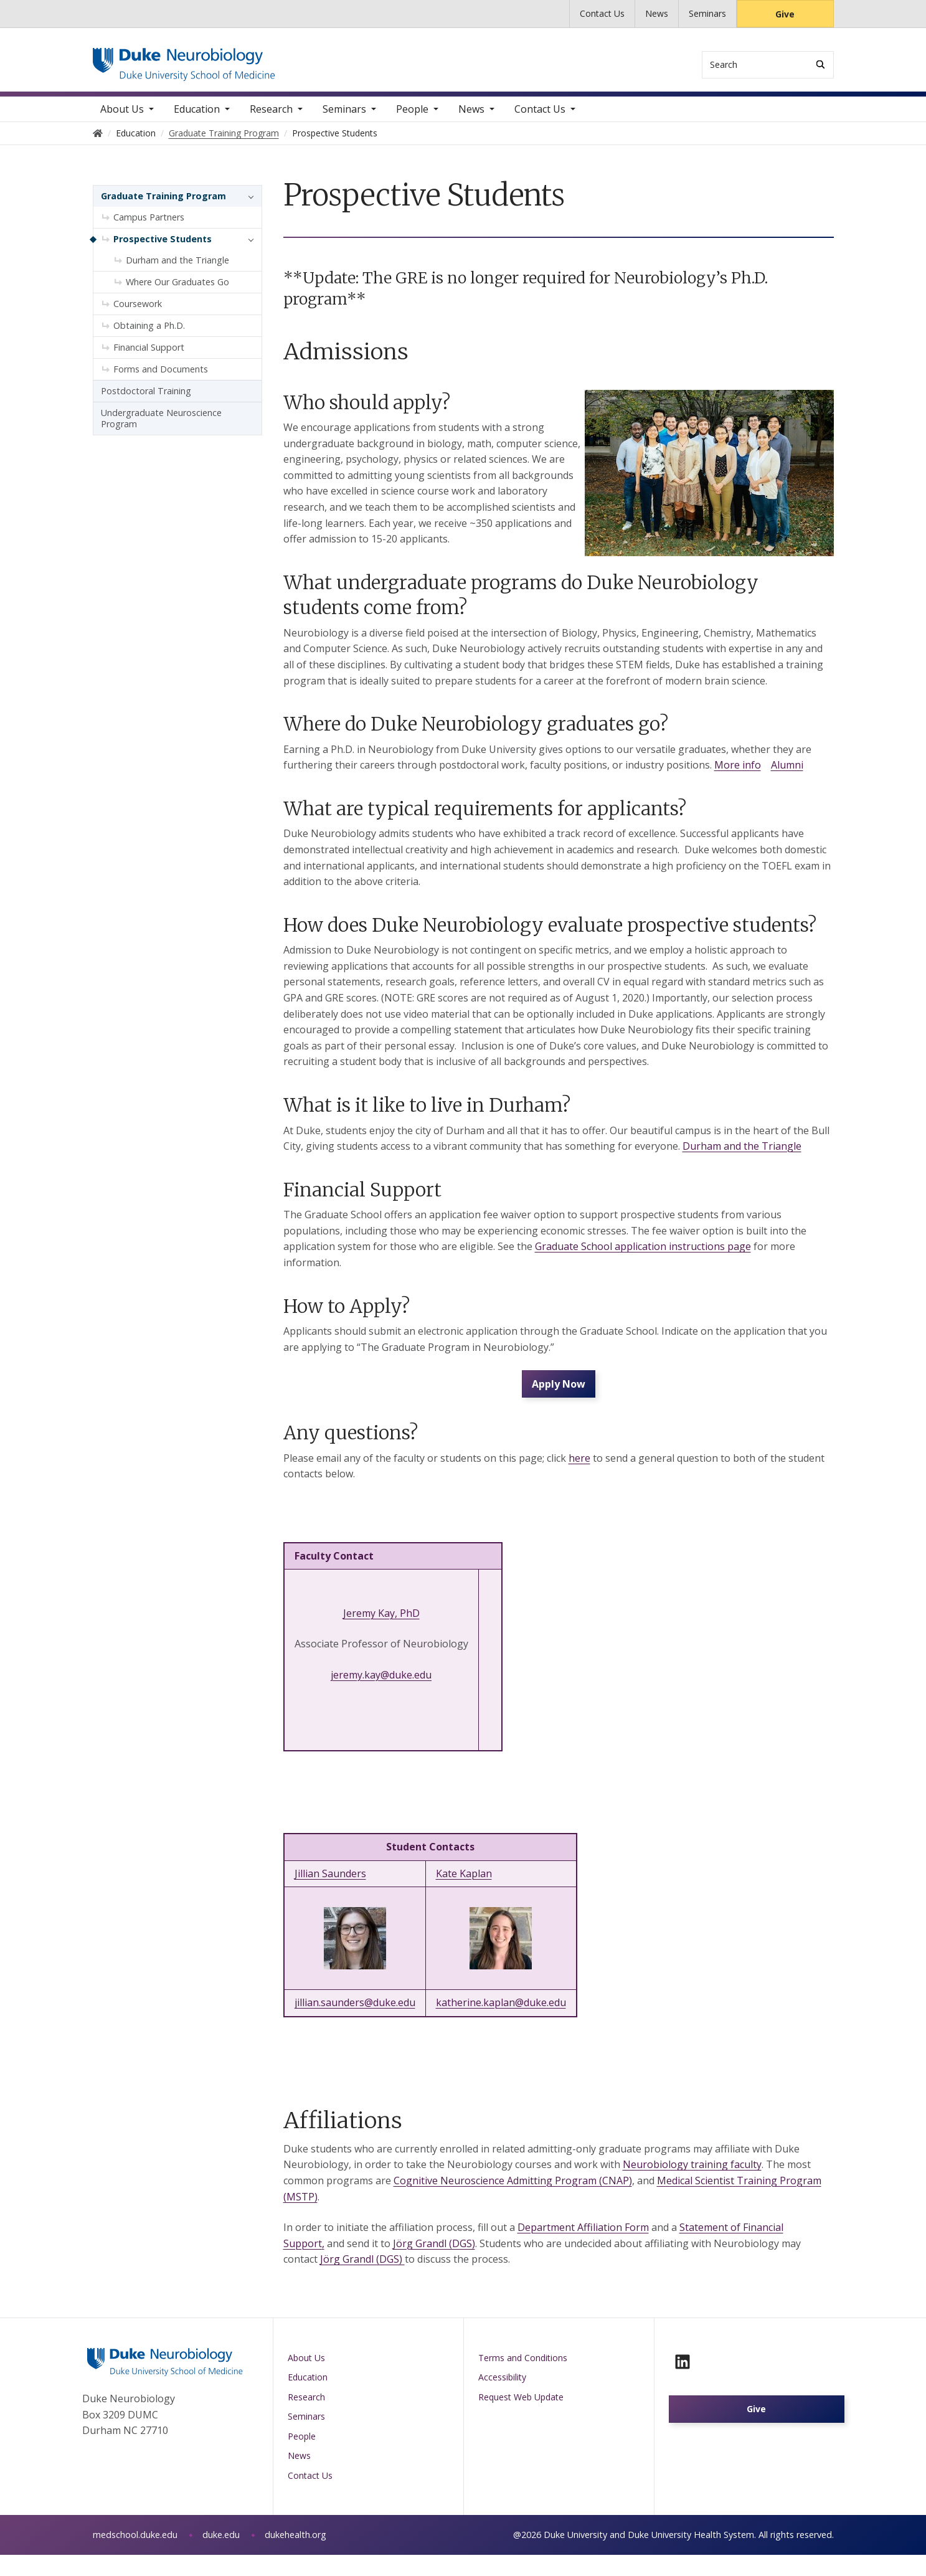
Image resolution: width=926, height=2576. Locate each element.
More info (737, 774)
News (656, 13)
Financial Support (148, 356)
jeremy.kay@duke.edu (381, 1696)
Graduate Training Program (163, 205)
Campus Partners (148, 226)
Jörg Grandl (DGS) (434, 2265)
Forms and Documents (160, 378)
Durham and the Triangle (742, 1155)
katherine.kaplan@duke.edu (501, 2024)
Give (785, 14)
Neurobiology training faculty (692, 2186)
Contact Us (602, 13)
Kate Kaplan (464, 1894)
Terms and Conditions (522, 2379)
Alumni (787, 774)
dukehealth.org (295, 2556)
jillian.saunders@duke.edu (355, 2024)
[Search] (820, 64)
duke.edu (221, 2556)
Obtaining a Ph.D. (149, 335)
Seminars (707, 13)
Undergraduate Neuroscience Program (161, 427)
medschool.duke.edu (135, 2556)
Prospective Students (162, 248)
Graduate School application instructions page (643, 1255)
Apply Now (558, 1402)
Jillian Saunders (330, 1894)
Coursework (137, 313)
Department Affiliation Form (583, 2249)
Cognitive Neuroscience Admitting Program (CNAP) (513, 2202)
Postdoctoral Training (146, 400)
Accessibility (502, 2399)
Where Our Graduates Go (177, 291)
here (579, 1480)
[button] (248, 205)
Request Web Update (521, 2419)
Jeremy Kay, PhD (381, 1635)
